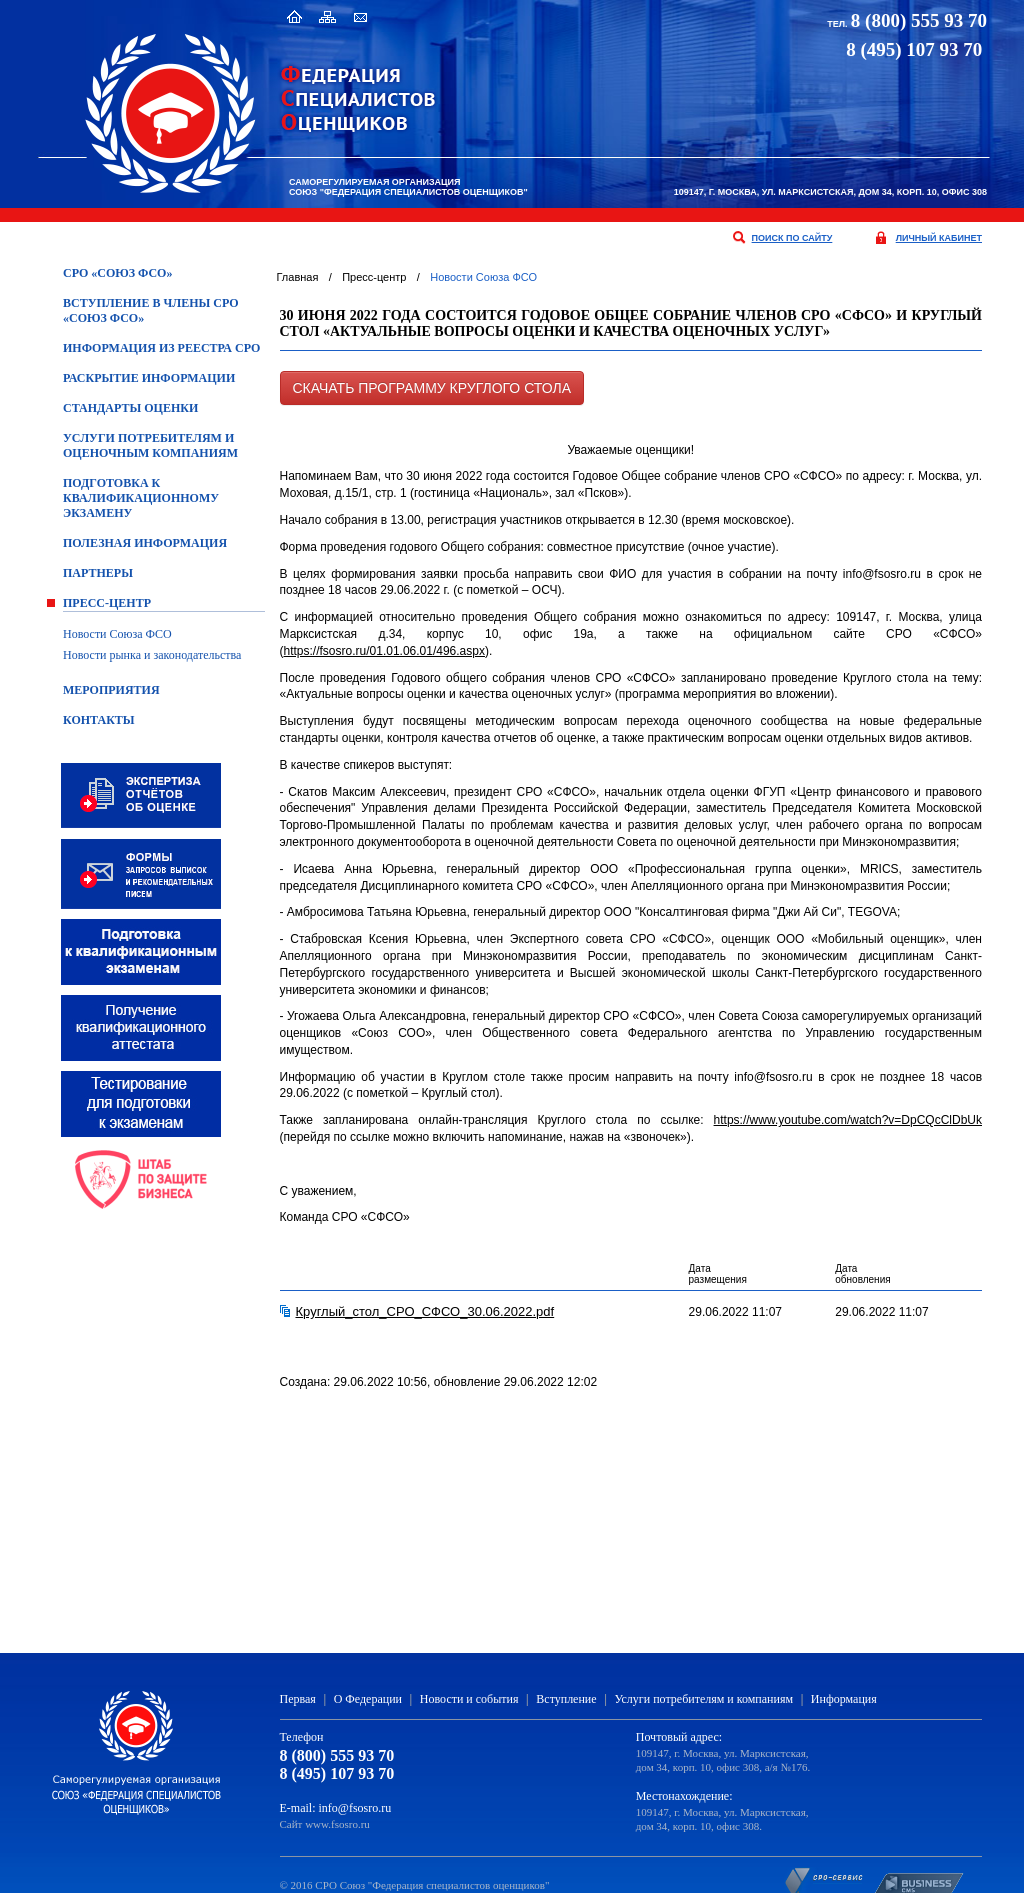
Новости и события (469, 1699)
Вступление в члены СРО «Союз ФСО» (151, 310)
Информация (844, 1699)
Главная (298, 277)
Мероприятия (111, 690)
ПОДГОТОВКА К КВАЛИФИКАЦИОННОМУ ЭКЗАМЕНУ (141, 498)
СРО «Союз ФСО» (117, 273)
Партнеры (98, 573)
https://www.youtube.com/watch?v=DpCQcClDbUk (848, 1120)
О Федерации (368, 1699)
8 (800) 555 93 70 (919, 20)
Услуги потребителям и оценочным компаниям (150, 445)
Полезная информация (145, 543)
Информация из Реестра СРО (161, 348)
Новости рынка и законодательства (152, 655)
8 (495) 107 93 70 (337, 1773)
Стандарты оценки (130, 408)
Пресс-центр (107, 603)
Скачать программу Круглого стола (432, 388)
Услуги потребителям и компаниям (703, 1699)
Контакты (99, 720)
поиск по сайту (792, 238)
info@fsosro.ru (355, 1808)
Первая (298, 1699)
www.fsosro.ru (337, 1824)
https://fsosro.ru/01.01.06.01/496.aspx (384, 651)
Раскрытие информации (149, 378)
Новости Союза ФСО (117, 634)
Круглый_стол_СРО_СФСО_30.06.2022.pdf (425, 1311)
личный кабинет (939, 238)
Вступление (566, 1699)
